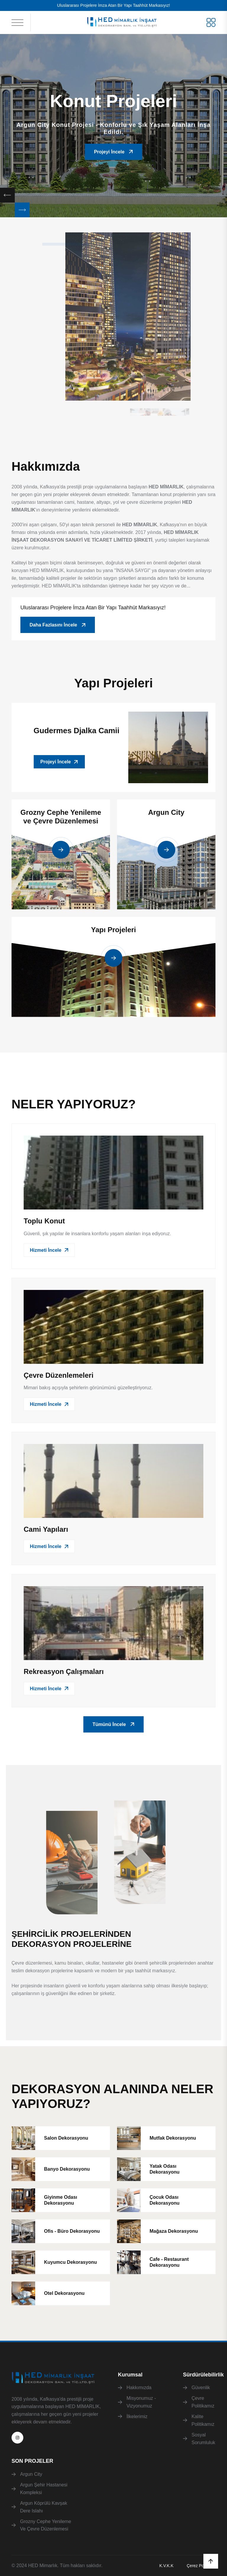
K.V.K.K (166, 2565)
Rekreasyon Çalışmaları (64, 1671)
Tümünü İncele (113, 1724)
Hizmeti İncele (49, 1250)
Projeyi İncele (113, 151)
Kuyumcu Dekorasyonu (70, 2262)
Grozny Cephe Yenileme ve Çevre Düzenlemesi (60, 816)
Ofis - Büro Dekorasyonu (72, 2231)
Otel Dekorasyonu (64, 2293)
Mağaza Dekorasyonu (174, 2231)
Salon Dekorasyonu (66, 2138)
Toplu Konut (44, 1221)
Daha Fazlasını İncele (58, 624)
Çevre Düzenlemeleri (58, 1375)
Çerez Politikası (201, 2565)
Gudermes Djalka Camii (76, 730)
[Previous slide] (7, 195)
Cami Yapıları (46, 1529)
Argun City (166, 812)
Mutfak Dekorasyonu (173, 2138)
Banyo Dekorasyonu (67, 2169)
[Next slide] (22, 210)
